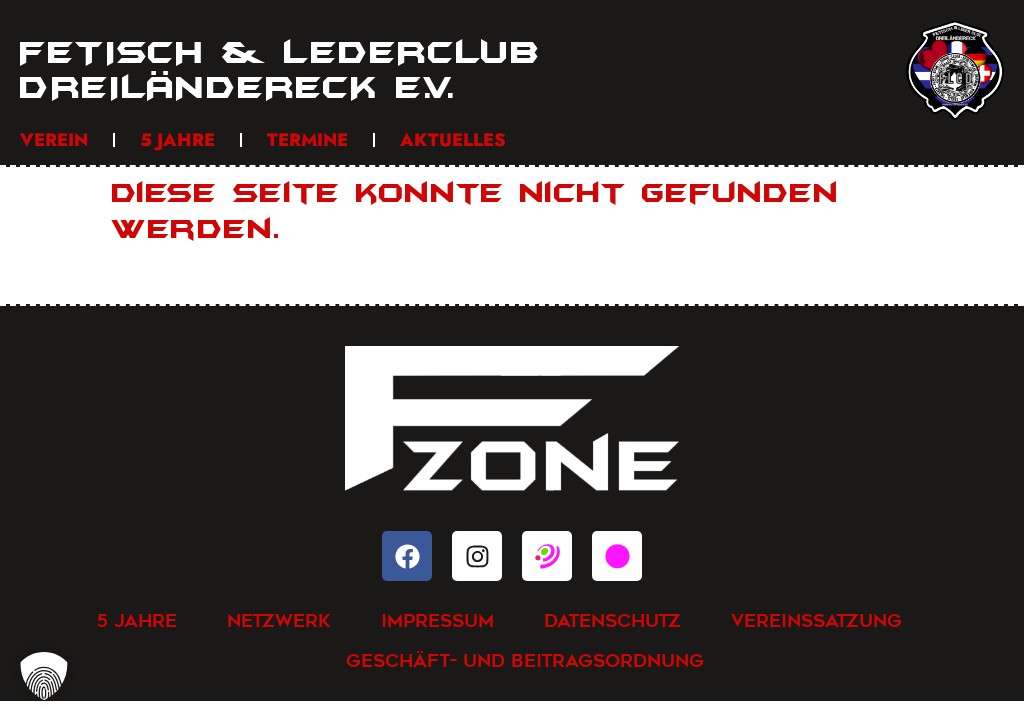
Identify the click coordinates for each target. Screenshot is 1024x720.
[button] (44, 676)
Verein (54, 140)
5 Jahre (177, 140)
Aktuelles (453, 140)
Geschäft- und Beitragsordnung (525, 660)
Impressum (437, 620)
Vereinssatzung (816, 620)
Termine (307, 140)
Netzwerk (279, 620)
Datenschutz (612, 620)
